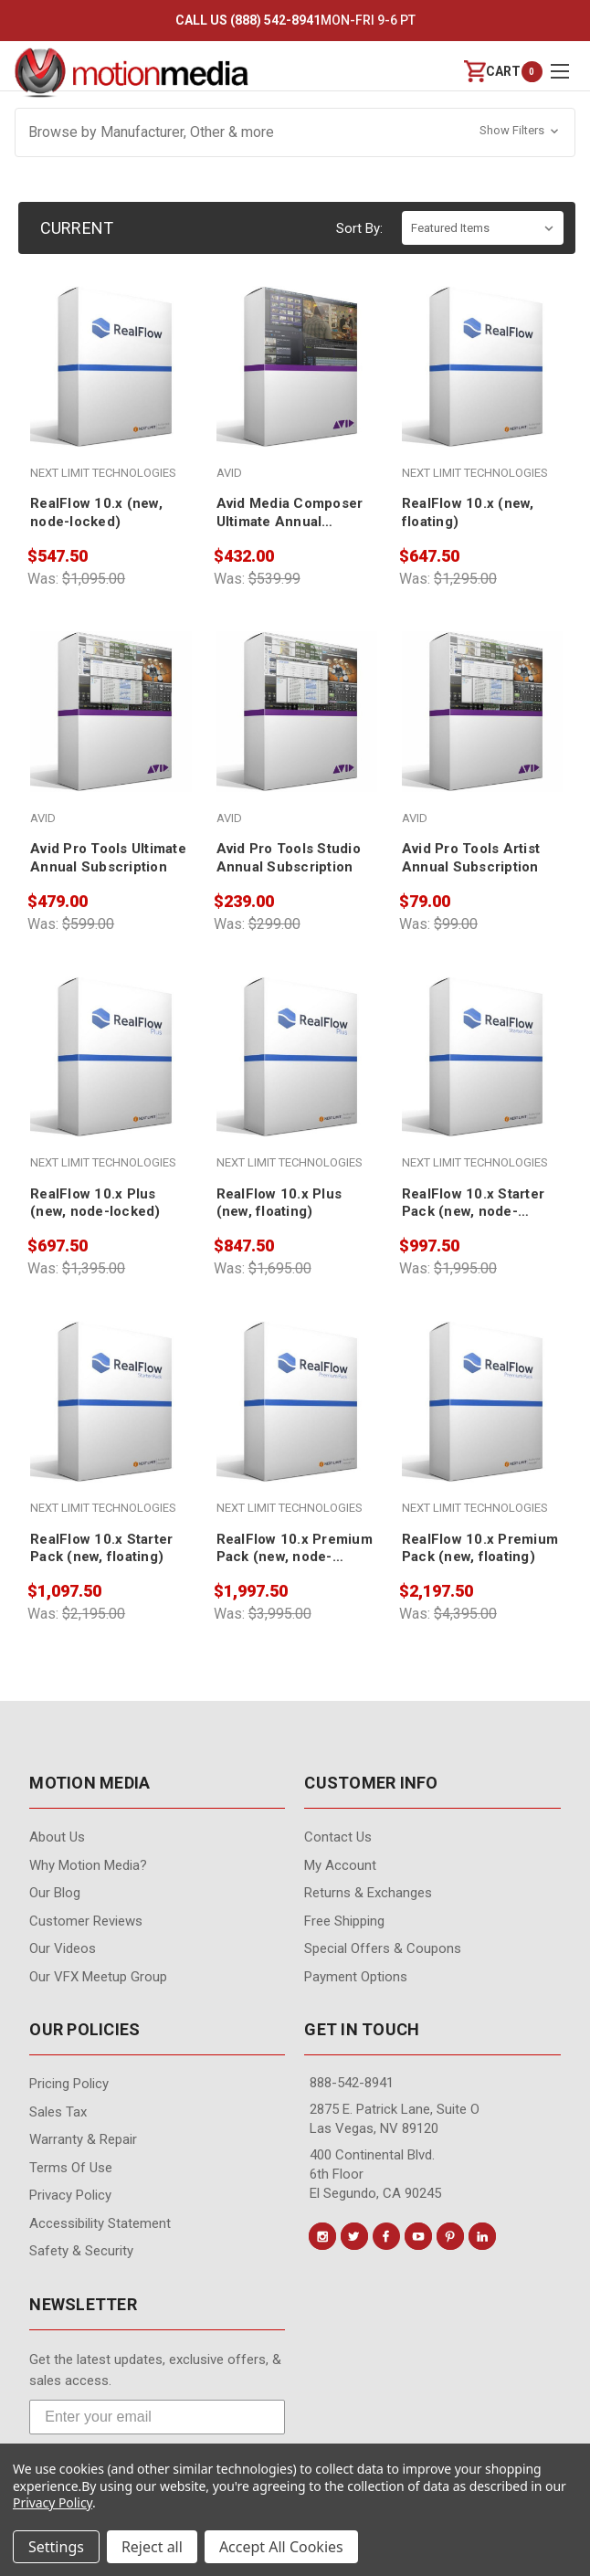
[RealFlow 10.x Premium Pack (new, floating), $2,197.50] (482, 1443)
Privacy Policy (70, 2195)
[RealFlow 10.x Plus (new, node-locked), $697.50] (110, 1099)
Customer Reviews (85, 1921)
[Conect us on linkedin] (482, 2236)
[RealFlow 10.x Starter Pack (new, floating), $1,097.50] (110, 1443)
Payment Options (355, 1977)
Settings (56, 2547)
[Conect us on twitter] (354, 2236)
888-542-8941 (352, 2083)
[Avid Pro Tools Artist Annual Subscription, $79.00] (482, 753)
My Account (340, 1865)
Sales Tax (58, 2112)
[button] (295, 132)
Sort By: (359, 228)
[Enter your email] (157, 2417)
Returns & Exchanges (368, 1892)
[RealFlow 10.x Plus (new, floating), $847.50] (296, 1099)
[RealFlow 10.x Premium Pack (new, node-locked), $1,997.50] (296, 1443)
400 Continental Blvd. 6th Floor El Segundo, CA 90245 (375, 2174)
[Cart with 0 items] (492, 72)
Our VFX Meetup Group (98, 1977)
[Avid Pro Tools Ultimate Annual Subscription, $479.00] (110, 753)
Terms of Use (70, 2167)
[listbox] (483, 228)
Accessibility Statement (100, 2223)
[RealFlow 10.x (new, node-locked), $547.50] (110, 408)
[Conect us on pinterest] (450, 2236)
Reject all (152, 2547)
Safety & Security (81, 2251)
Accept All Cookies (281, 2547)
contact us (338, 1837)
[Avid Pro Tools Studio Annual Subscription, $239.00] (296, 753)
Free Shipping (344, 1921)
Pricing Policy (69, 2083)
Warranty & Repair (83, 2139)
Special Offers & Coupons (382, 1948)
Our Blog (54, 1892)
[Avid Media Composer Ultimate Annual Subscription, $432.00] (296, 408)
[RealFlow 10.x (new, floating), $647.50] (482, 408)
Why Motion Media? (88, 1865)
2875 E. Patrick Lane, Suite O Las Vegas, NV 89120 (394, 2119)
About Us (57, 1837)
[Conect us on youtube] (418, 2236)
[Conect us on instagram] (322, 2236)
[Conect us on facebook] (386, 2236)
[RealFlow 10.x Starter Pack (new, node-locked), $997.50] (482, 1099)
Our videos (62, 1948)
